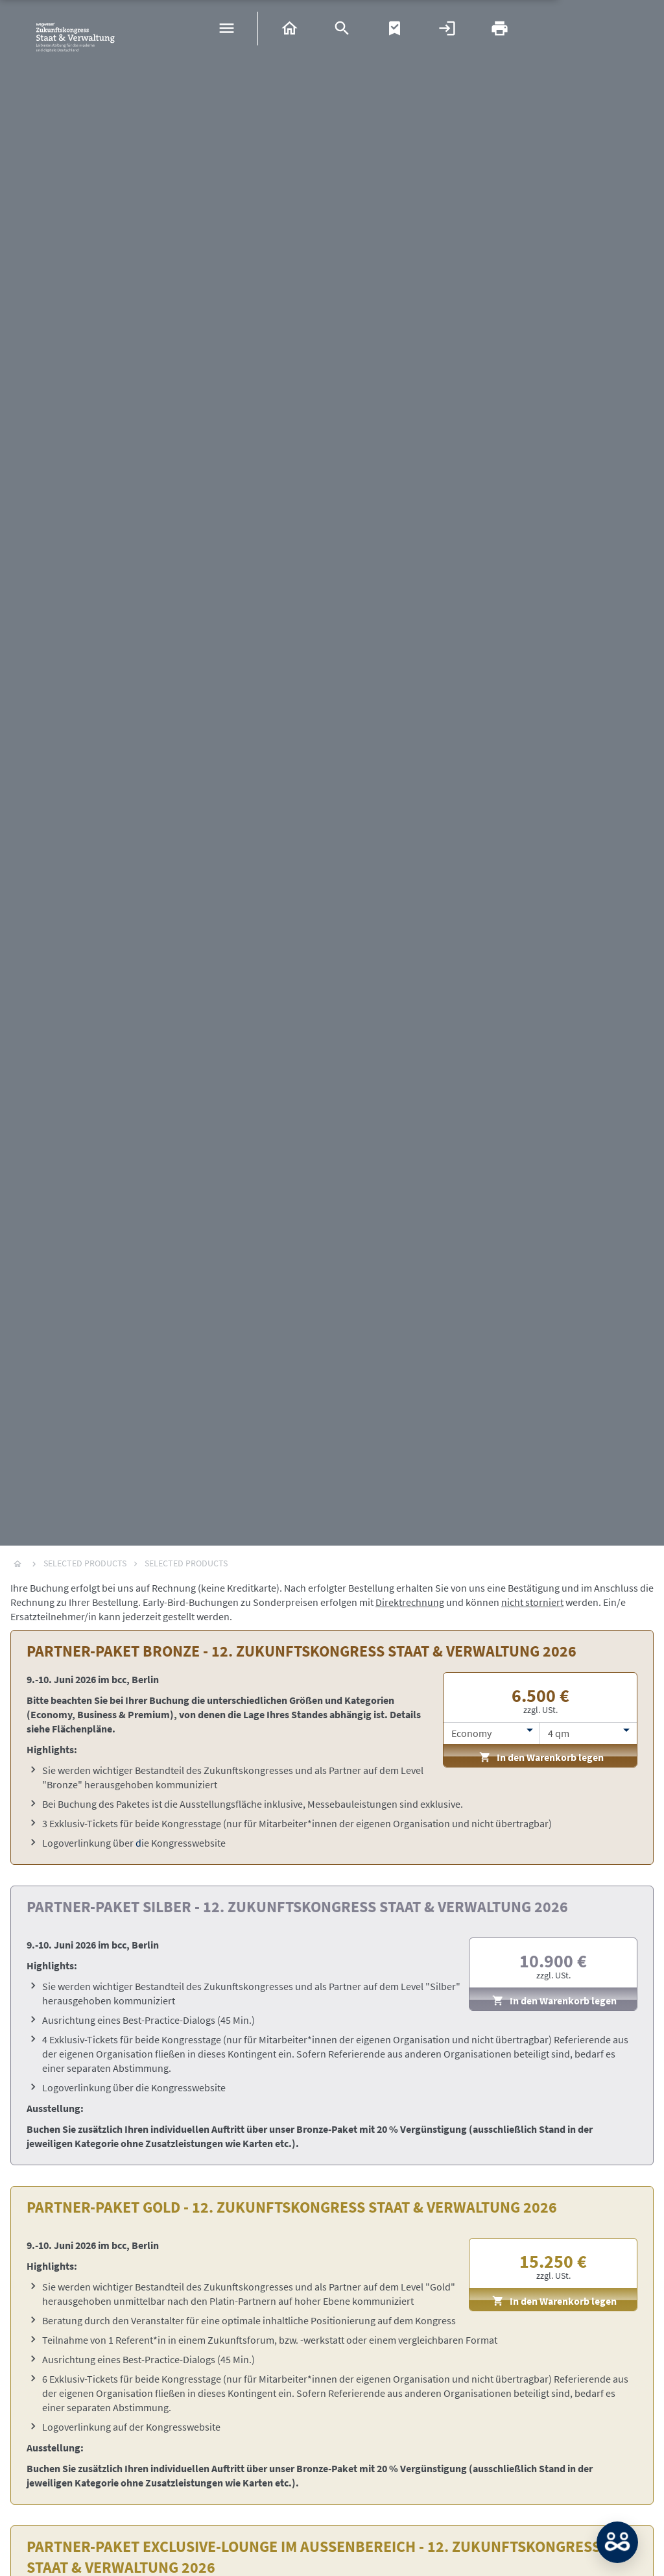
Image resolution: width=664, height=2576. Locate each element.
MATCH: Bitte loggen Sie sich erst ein (617, 2542)
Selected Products (84, 1563)
